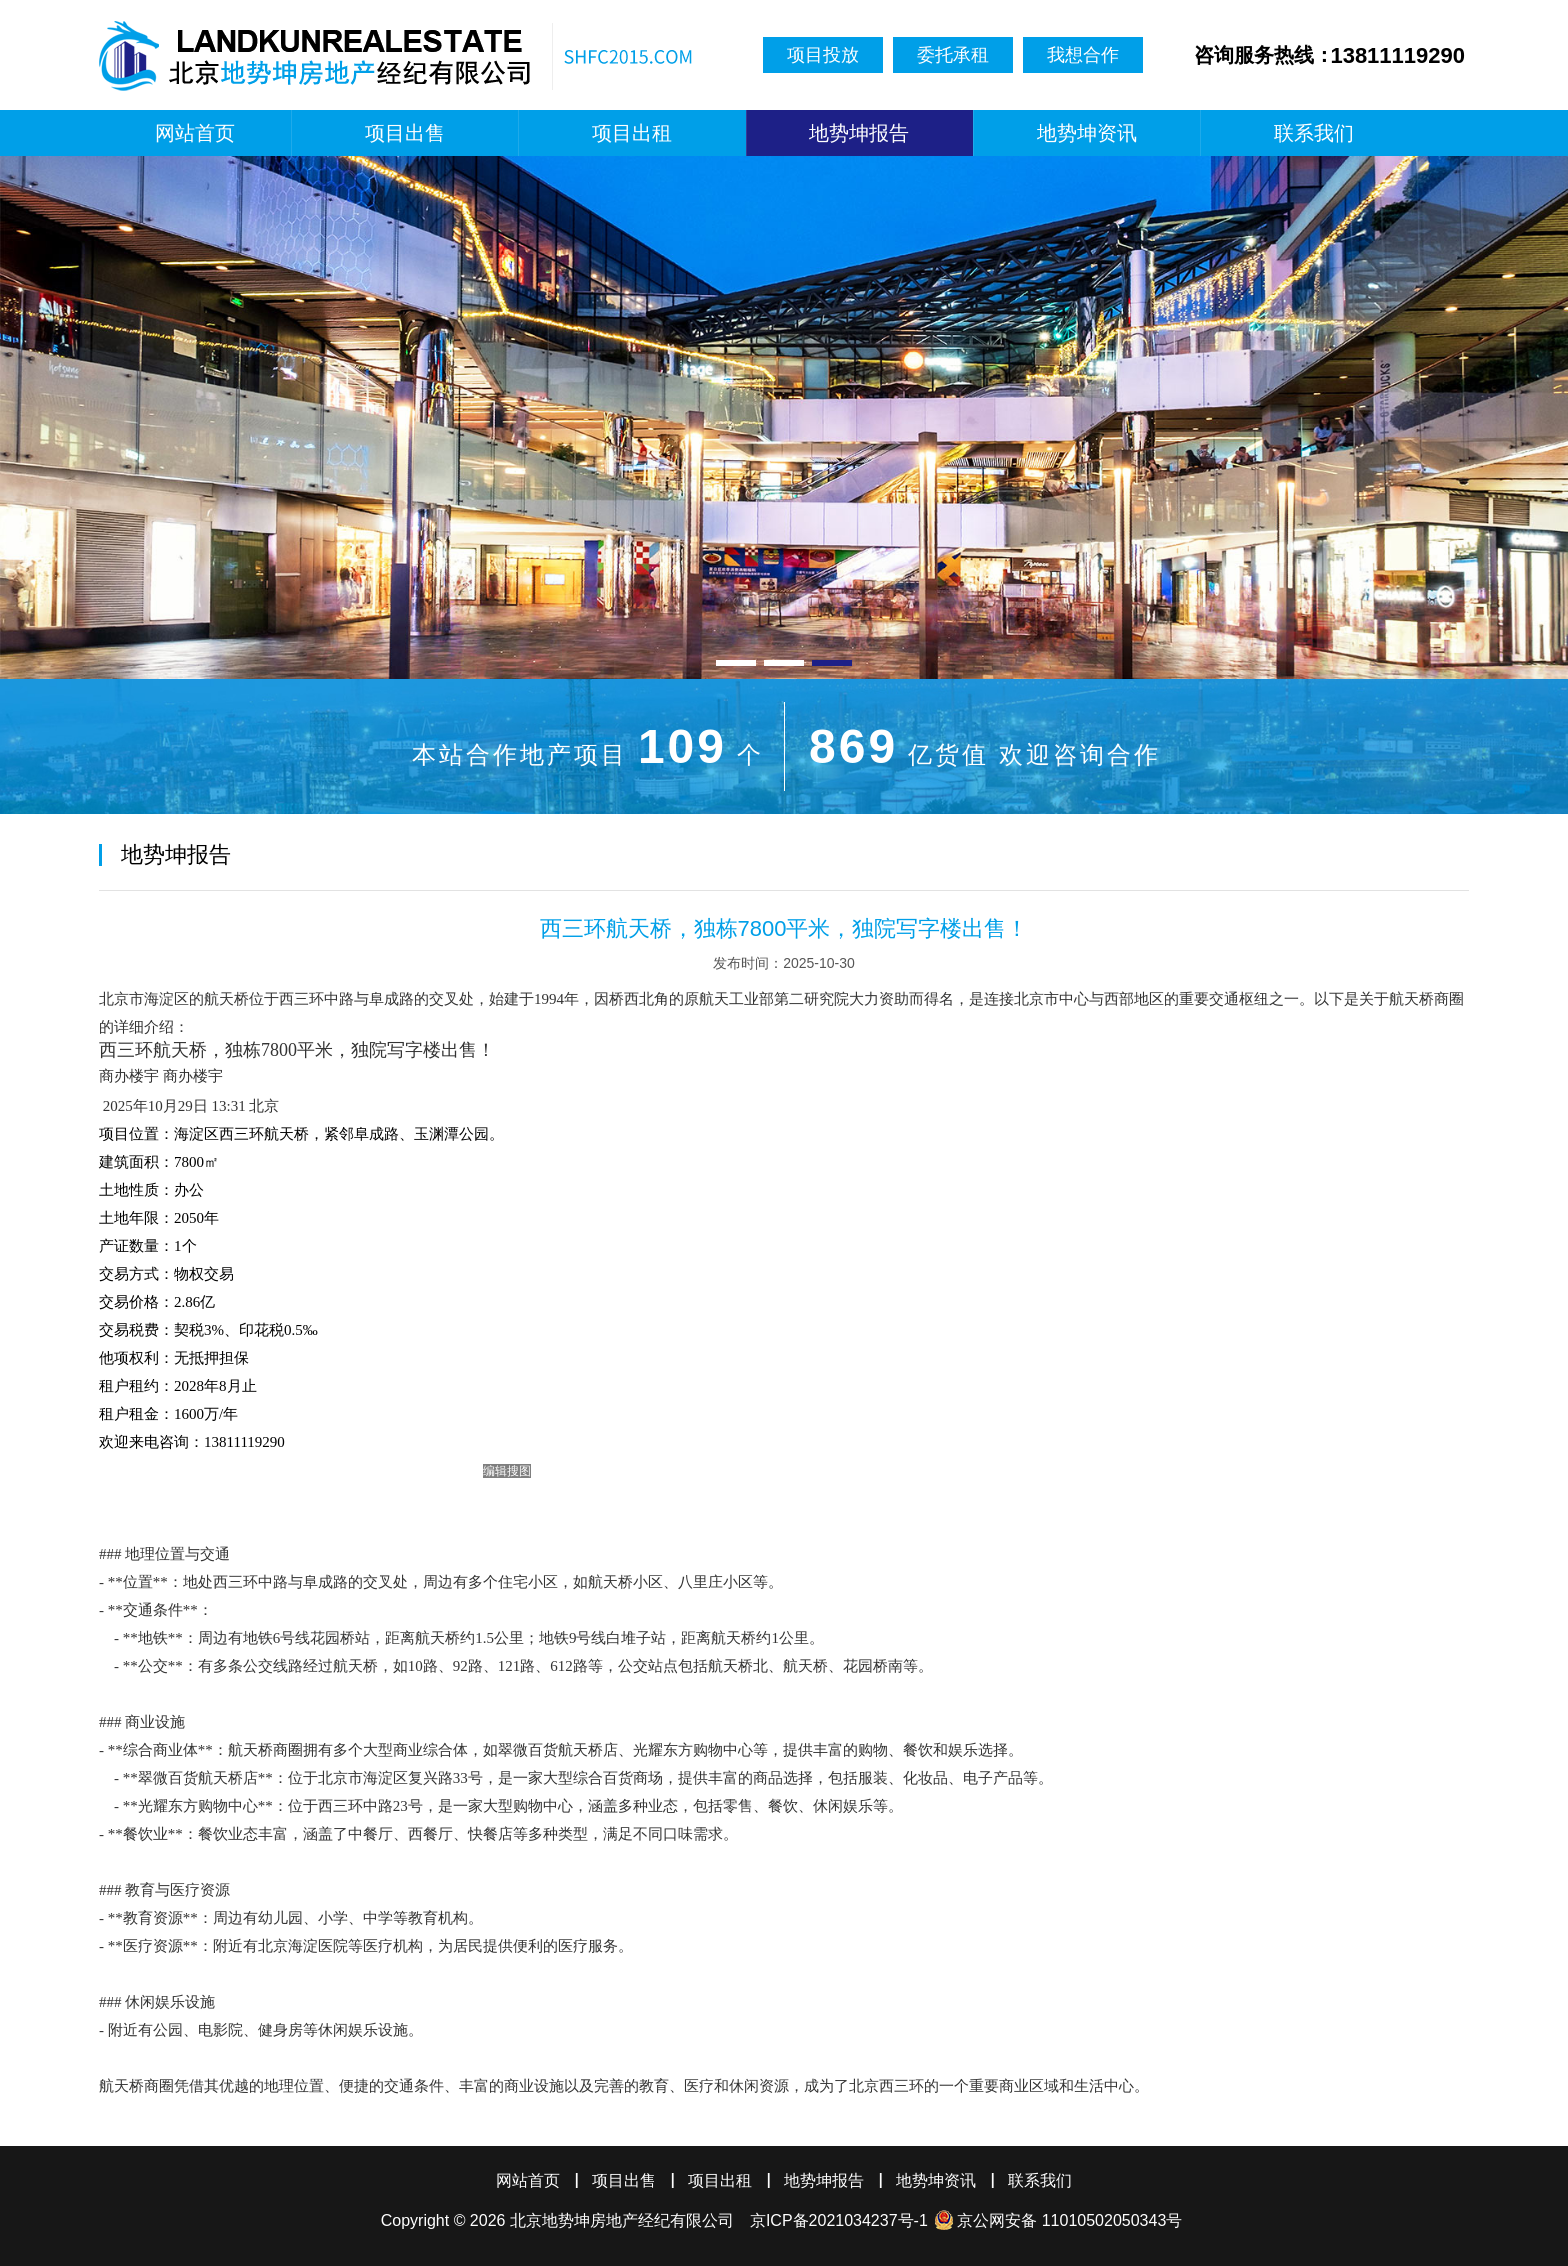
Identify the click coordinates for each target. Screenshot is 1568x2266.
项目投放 (823, 55)
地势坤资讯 (1087, 133)
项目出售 (405, 133)
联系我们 (1314, 133)
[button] (736, 663)
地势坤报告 (859, 133)
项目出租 (632, 133)
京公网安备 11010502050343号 (1069, 2220)
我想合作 (1083, 55)
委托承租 (953, 55)
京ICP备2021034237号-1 (839, 2220)
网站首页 (195, 133)
